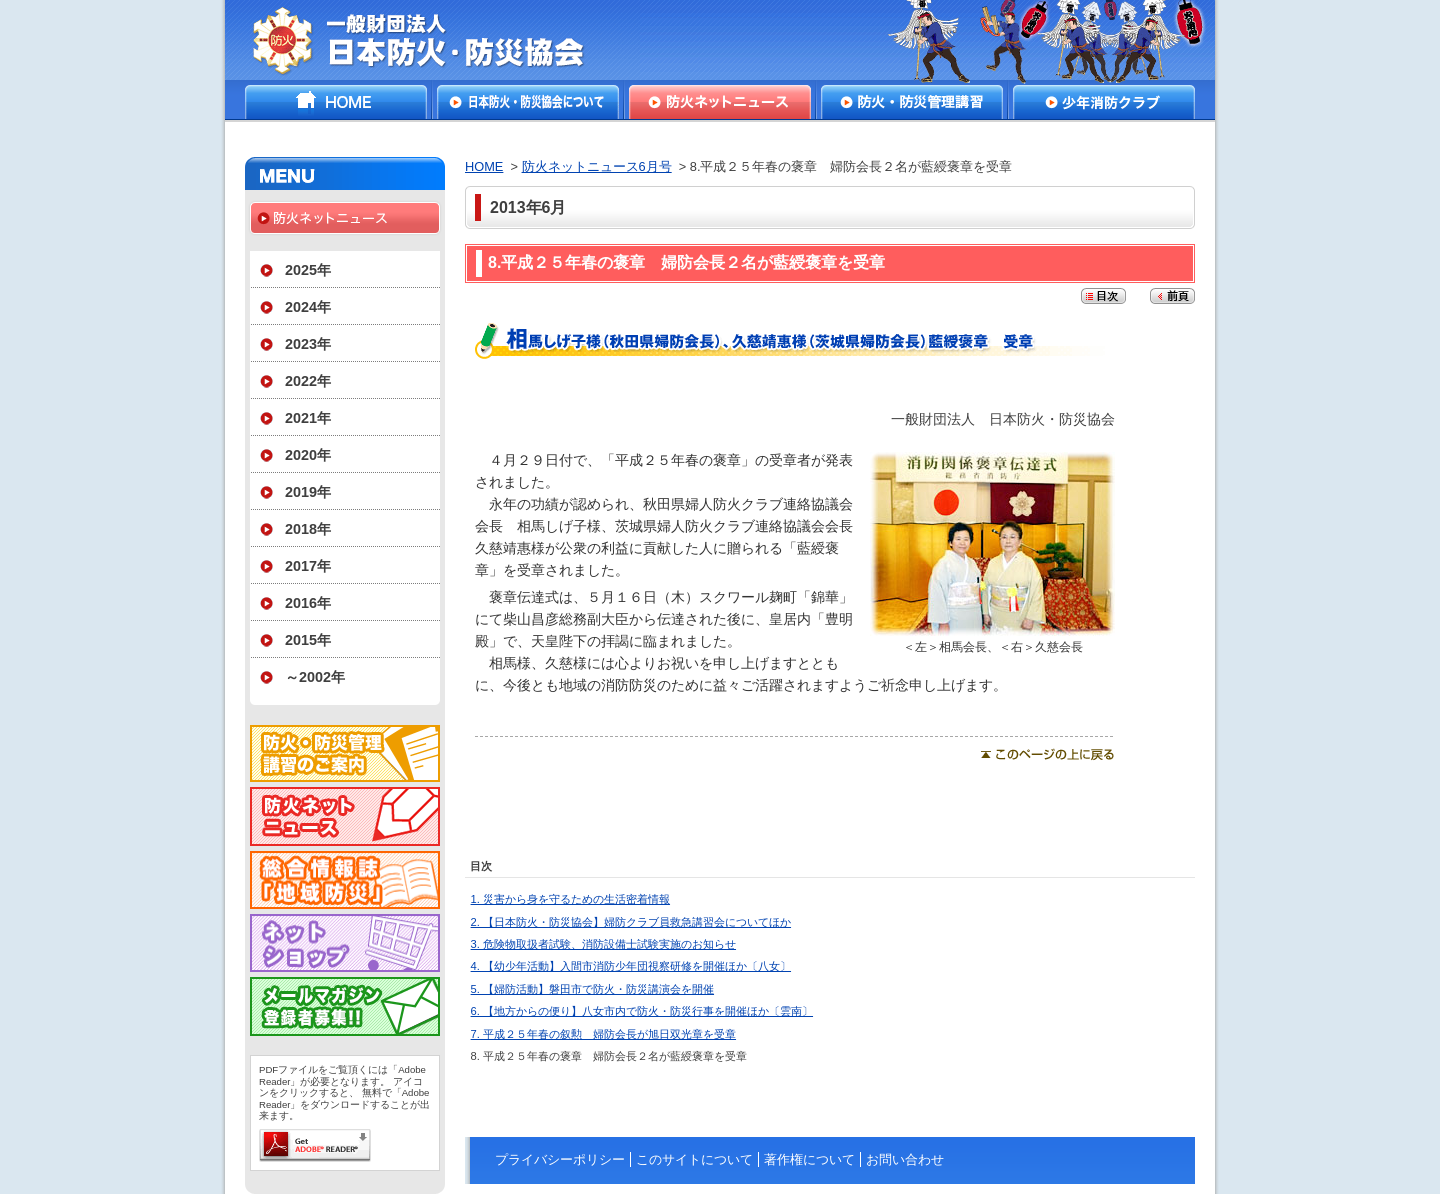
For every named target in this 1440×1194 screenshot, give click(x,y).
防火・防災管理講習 (912, 102)
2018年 (308, 529)
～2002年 (315, 677)
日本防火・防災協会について (528, 102)
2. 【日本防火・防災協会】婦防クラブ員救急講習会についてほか (631, 922)
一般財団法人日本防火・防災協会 (432, 40)
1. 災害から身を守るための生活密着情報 (570, 899)
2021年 (308, 418)
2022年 (308, 381)
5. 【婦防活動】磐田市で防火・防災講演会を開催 (592, 989)
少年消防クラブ (1104, 102)
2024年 (308, 307)
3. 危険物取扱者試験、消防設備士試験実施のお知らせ (603, 944)
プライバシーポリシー (560, 1159)
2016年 (308, 603)
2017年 (308, 566)
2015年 (308, 640)
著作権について (809, 1159)
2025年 (308, 270)
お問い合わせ (905, 1159)
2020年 (308, 455)
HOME (336, 102)
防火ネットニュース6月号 (597, 166)
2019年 (308, 492)
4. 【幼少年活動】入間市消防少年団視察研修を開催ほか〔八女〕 (631, 966)
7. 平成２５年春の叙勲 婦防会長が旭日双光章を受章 (603, 1034)
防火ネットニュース (720, 102)
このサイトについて (694, 1159)
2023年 (308, 344)
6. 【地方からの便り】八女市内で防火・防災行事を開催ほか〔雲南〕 (642, 1011)
